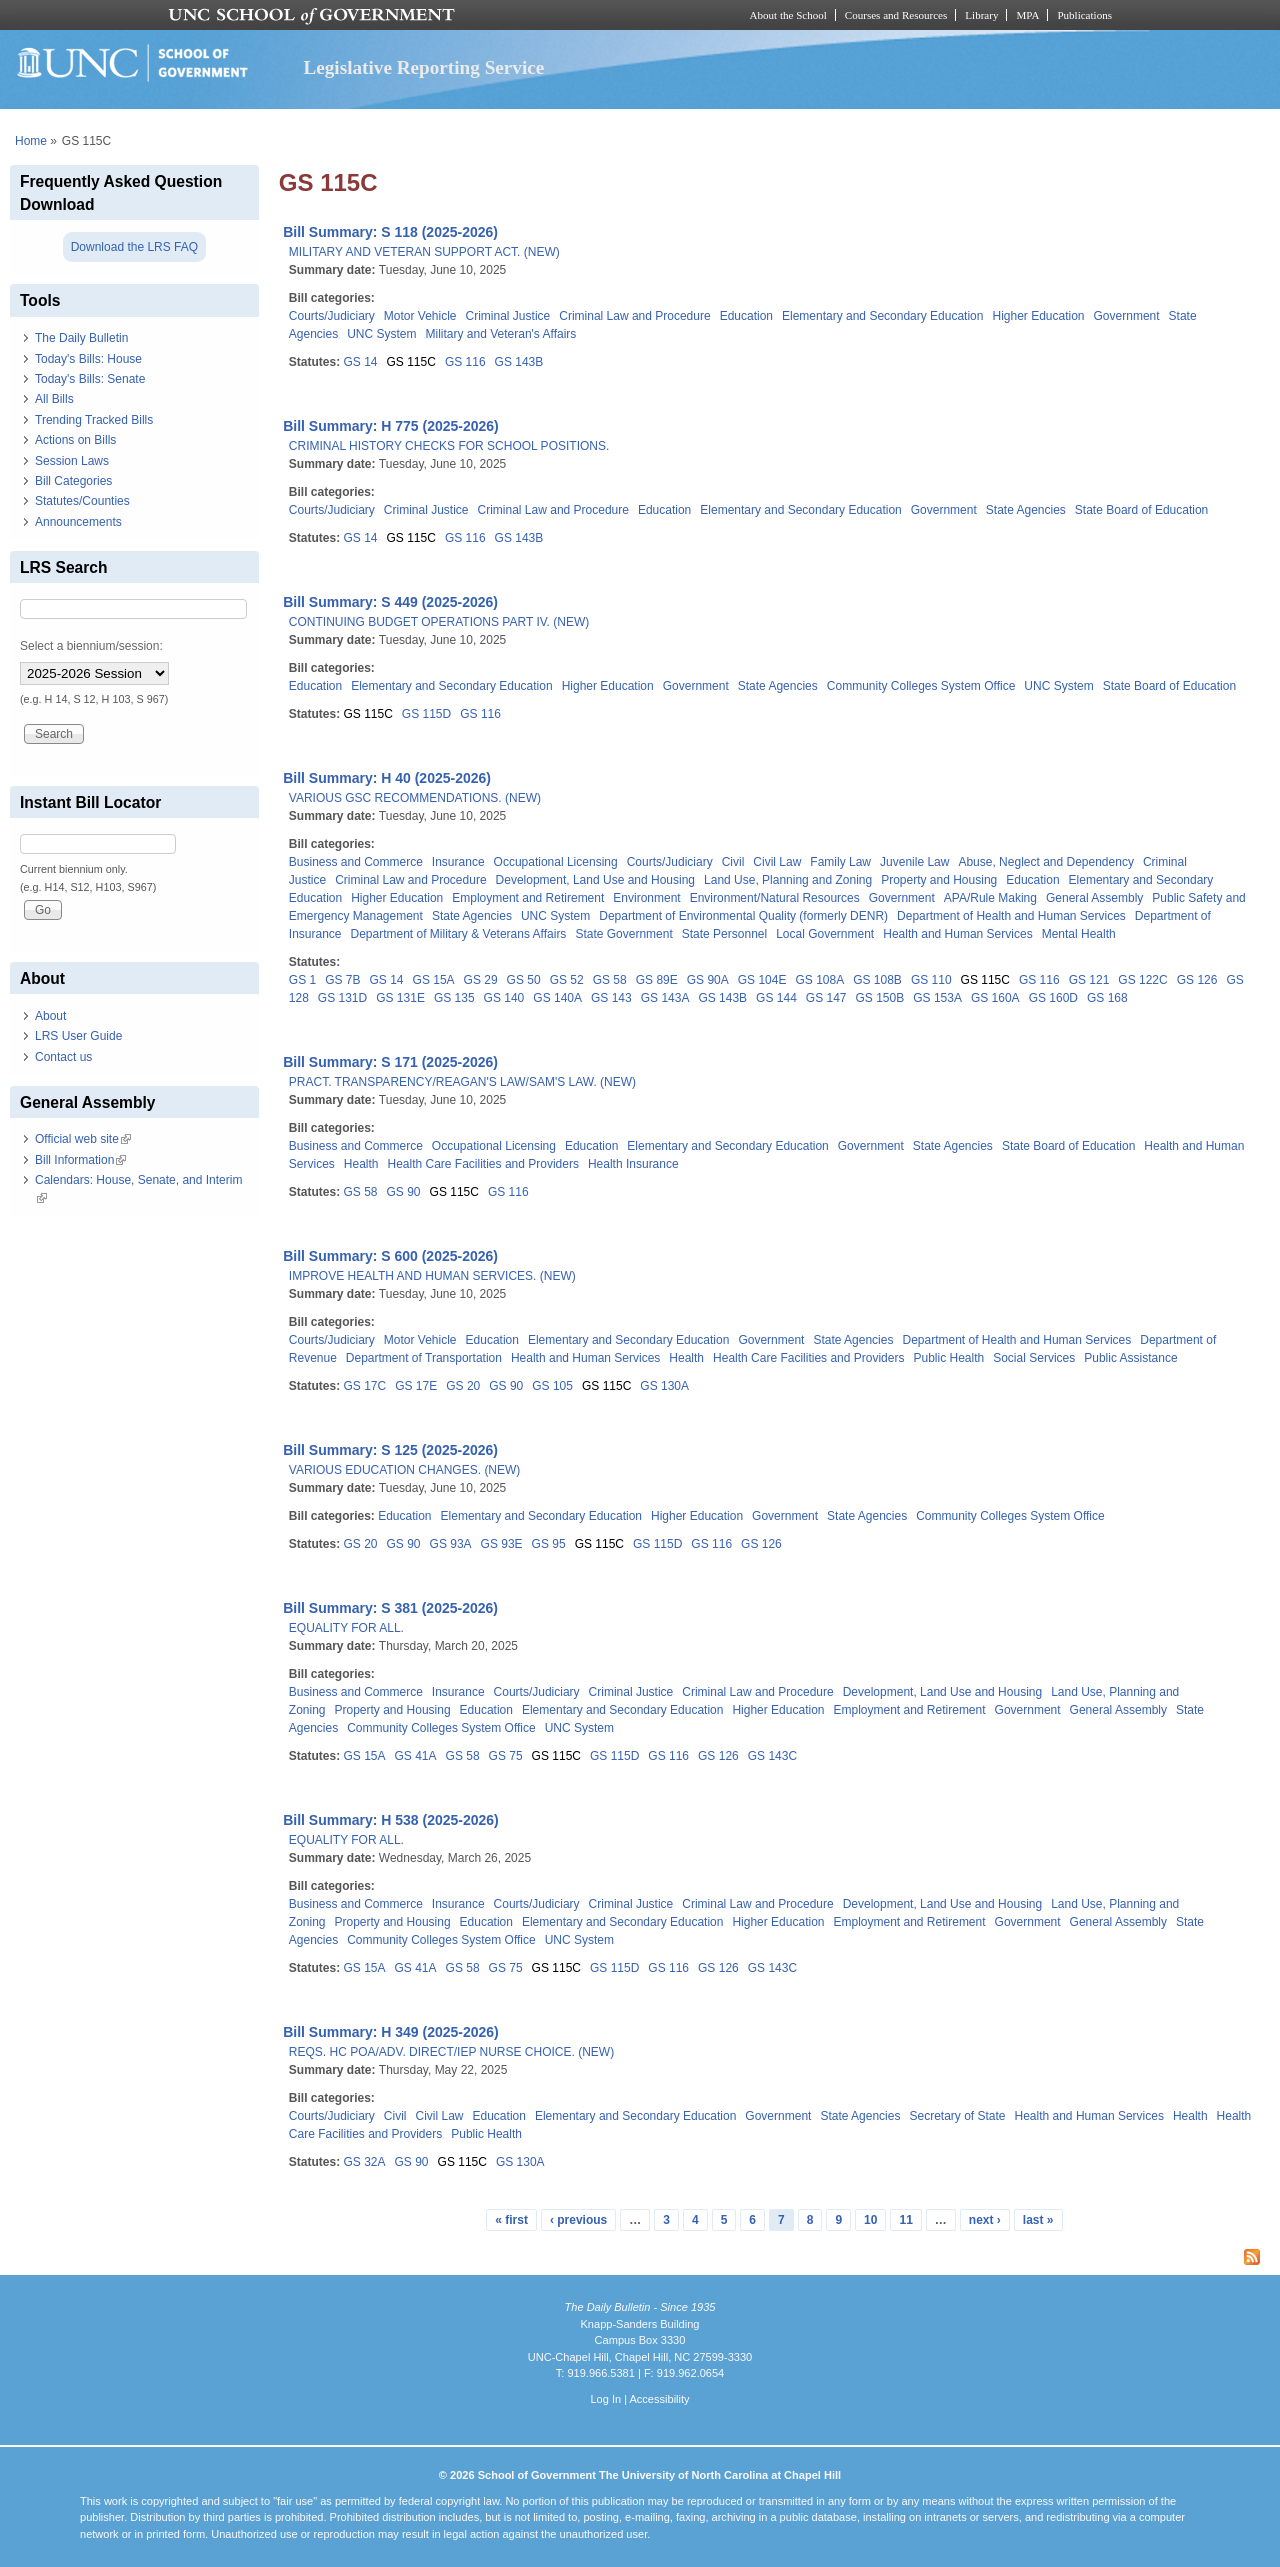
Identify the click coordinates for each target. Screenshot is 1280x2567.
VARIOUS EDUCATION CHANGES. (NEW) (405, 1470)
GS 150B (880, 998)
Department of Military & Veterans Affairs (459, 934)
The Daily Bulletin (81, 338)
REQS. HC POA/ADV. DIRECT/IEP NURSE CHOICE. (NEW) (451, 2052)
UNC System (381, 334)
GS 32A (364, 2162)
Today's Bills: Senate (90, 379)
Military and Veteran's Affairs (501, 334)
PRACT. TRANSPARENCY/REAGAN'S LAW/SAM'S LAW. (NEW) (462, 1082)
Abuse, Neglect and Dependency (1045, 862)
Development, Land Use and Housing (595, 880)
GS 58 (610, 980)
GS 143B (519, 362)
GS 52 (567, 980)
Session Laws (72, 461)
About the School (788, 15)
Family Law (840, 862)
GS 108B (877, 980)
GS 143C (772, 1756)
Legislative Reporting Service (423, 67)
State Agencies (1026, 510)
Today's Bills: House (88, 359)
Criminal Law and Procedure (634, 316)
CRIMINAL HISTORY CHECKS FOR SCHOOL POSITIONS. (449, 446)
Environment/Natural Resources (775, 898)
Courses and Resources (896, 15)
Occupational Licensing (556, 862)
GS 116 (465, 362)
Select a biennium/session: (91, 646)
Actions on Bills (75, 440)
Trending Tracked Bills (94, 420)
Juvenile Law (914, 862)
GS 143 (611, 998)
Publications (1084, 15)
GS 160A (995, 998)
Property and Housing (939, 880)
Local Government (825, 934)
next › (985, 2220)
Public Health (948, 1358)
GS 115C (411, 362)
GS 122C (1142, 980)
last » (1038, 2220)
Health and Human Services (957, 934)
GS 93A (451, 1544)
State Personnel (724, 934)
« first (511, 2220)
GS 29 (481, 980)
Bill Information (80, 1160)
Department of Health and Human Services (1011, 916)
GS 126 (1197, 980)
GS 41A (416, 1756)
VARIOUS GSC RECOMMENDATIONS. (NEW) (415, 798)
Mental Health (1079, 934)
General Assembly (1094, 898)
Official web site (83, 1139)
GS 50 (524, 980)
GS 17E (416, 1386)
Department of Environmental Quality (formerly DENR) (743, 916)
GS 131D (342, 998)
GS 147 (826, 998)
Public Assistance (1130, 1358)
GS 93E (502, 1544)
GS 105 (552, 1386)
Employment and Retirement (528, 898)
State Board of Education (1141, 510)
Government (1127, 316)
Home (31, 141)
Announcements (78, 522)
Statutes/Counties (82, 501)
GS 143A (665, 998)
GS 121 (1089, 980)
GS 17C (364, 1386)
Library (981, 15)
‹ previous (578, 2220)
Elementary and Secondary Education (882, 316)
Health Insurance (633, 1164)
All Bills (54, 399)
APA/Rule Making (990, 898)
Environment (646, 898)
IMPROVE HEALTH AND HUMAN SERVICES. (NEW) (432, 1276)
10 (870, 2220)
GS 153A (937, 998)
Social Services (1034, 1358)
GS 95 (549, 1544)
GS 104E (762, 980)
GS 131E (400, 998)
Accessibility (659, 2399)
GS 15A (434, 980)
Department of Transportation (424, 1358)
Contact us (63, 1057)
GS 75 (506, 1756)
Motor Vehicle (420, 316)
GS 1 (302, 980)
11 (905, 2220)
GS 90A (708, 980)
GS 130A (664, 1386)
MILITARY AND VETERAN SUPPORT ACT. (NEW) (424, 252)
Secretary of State (957, 2116)
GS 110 (931, 980)
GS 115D (426, 714)
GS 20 (463, 1386)
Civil (733, 862)
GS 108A (819, 980)
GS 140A (557, 998)
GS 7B (342, 980)
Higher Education (1038, 316)
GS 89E (657, 980)
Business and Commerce (356, 862)
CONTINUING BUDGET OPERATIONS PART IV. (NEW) (439, 622)
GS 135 (454, 998)
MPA (1027, 15)
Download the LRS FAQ (134, 247)
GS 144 (776, 998)
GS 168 (1107, 998)
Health (361, 1164)
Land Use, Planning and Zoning (788, 880)
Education (746, 316)
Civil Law (777, 862)
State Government (623, 934)
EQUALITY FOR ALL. (346, 1628)
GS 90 (404, 1192)
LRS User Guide (78, 1036)
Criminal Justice (508, 316)
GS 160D (1053, 998)
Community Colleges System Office (921, 686)
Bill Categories (73, 481)
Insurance (458, 862)
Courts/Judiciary (332, 316)
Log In (605, 2399)
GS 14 (360, 362)
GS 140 (504, 998)
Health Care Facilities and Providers (483, 1164)
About (50, 1016)
